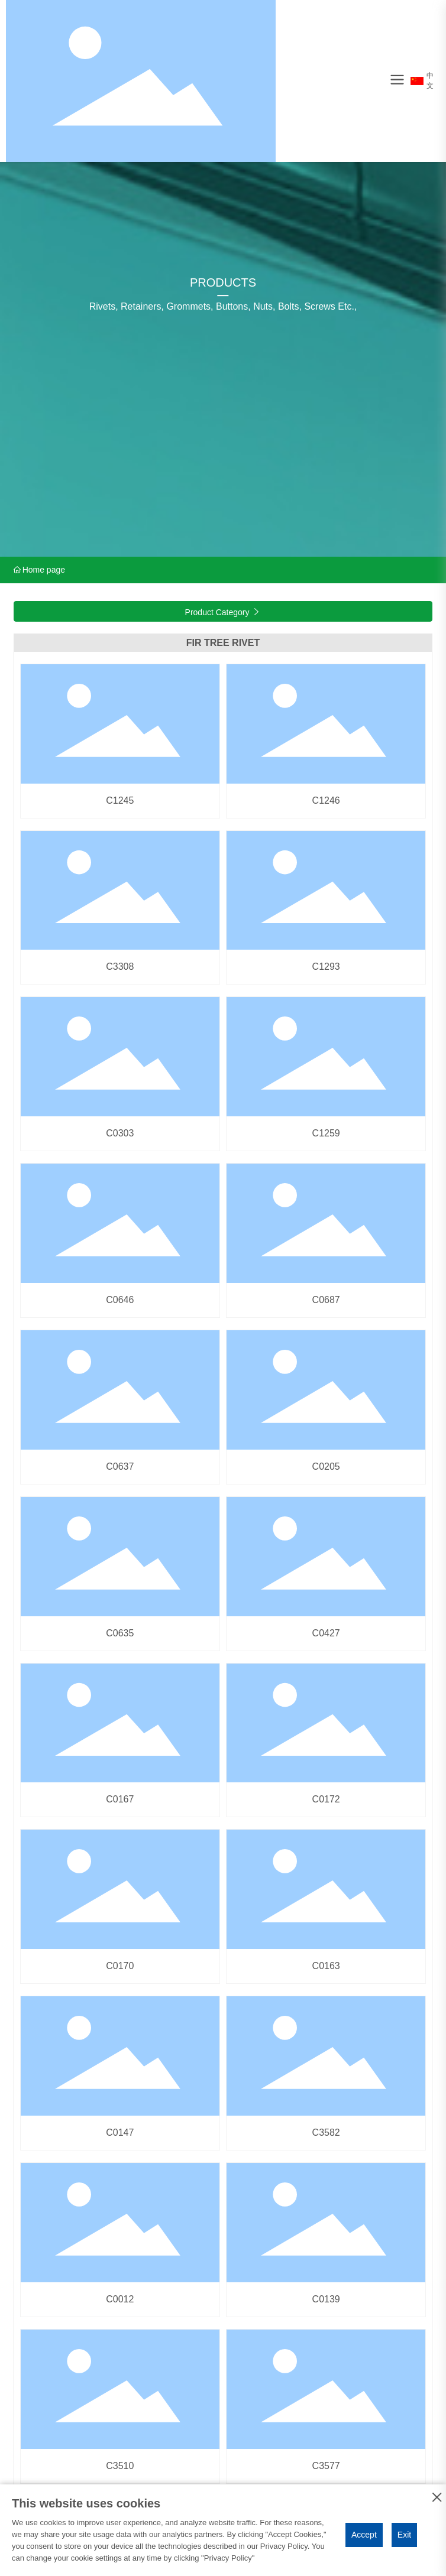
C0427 (326, 1633)
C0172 (326, 1799)
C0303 (120, 1133)
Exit (404, 2534)
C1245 (120, 800)
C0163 (326, 1966)
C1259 (326, 1133)
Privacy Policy (228, 2558)
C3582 (326, 2132)
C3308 (120, 966)
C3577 (326, 2466)
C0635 (120, 1633)
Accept (364, 2534)
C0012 (120, 2299)
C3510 (120, 2466)
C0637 (120, 1466)
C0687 (326, 1300)
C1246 (326, 800)
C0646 (120, 1300)
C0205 (326, 1466)
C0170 (120, 1966)
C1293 (326, 966)
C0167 (120, 1799)
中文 (422, 81)
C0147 (120, 2132)
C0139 (326, 2299)
